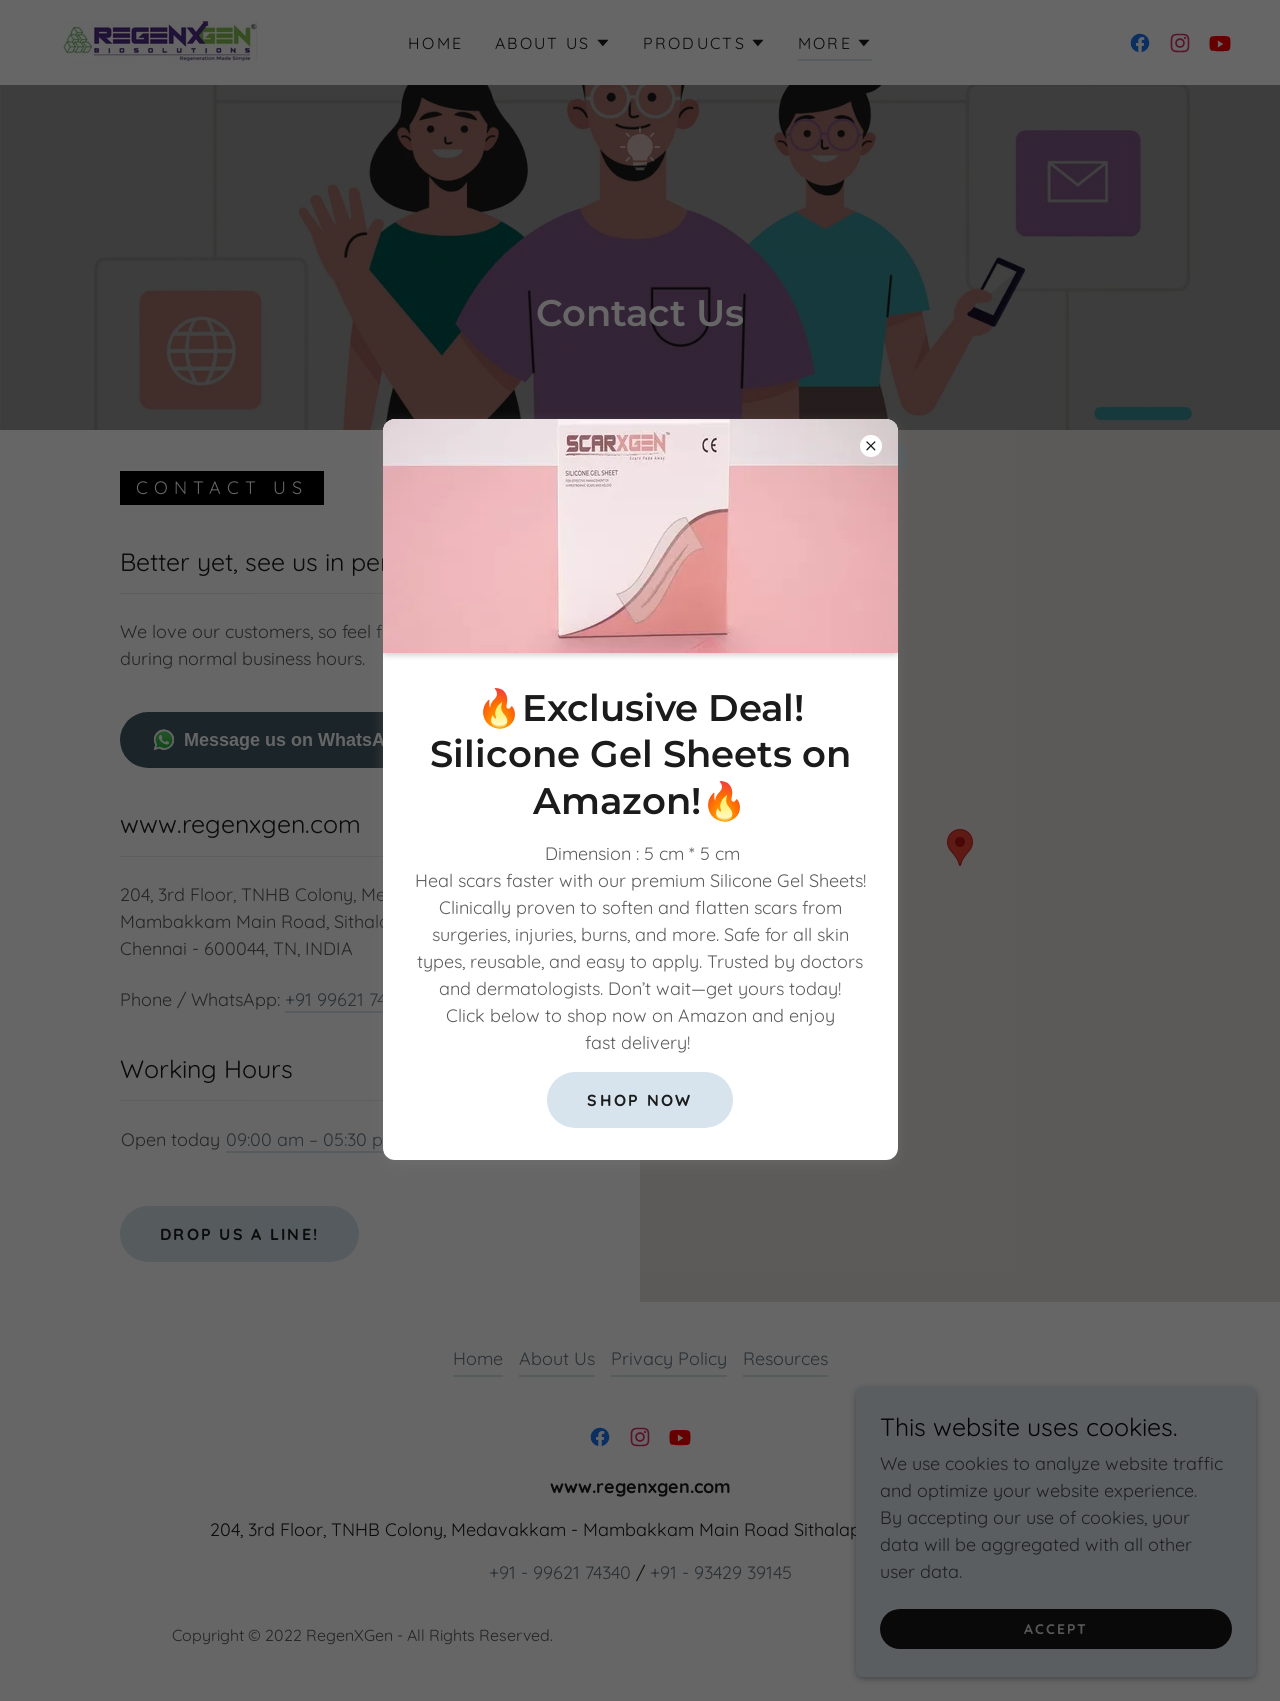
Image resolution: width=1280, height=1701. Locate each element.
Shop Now (639, 1100)
